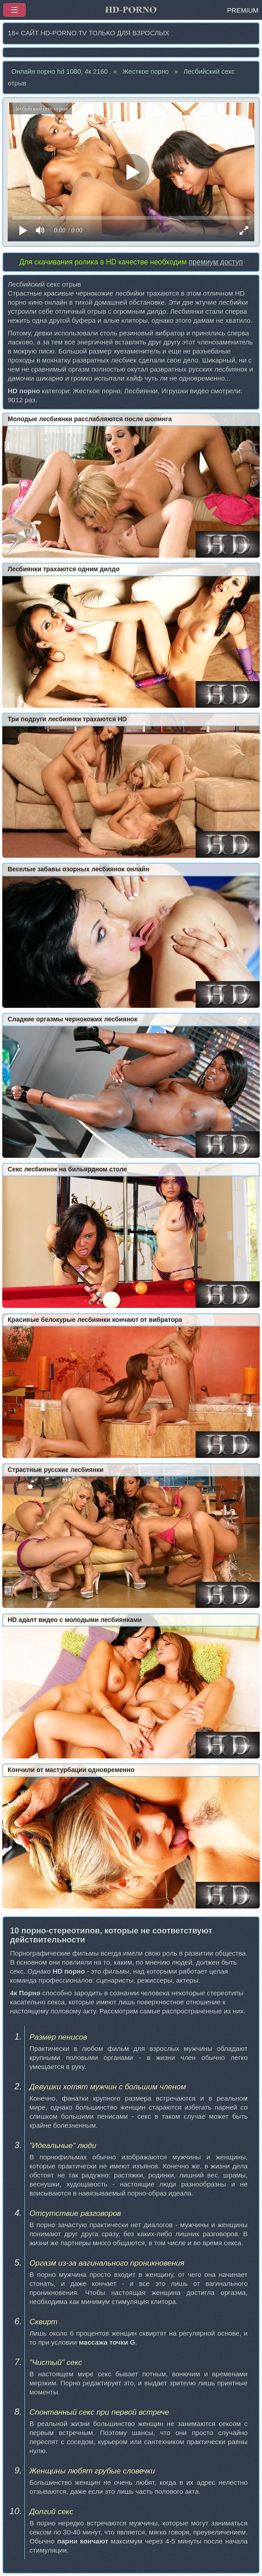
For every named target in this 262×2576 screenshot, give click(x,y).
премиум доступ (215, 262)
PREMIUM (242, 10)
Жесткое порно (145, 71)
